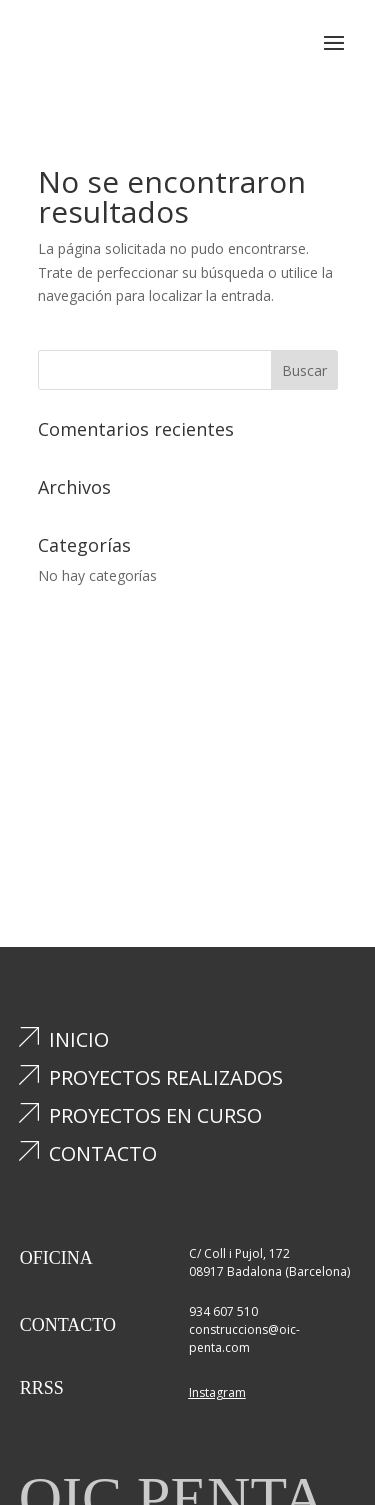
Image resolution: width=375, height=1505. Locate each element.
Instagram (217, 1392)
